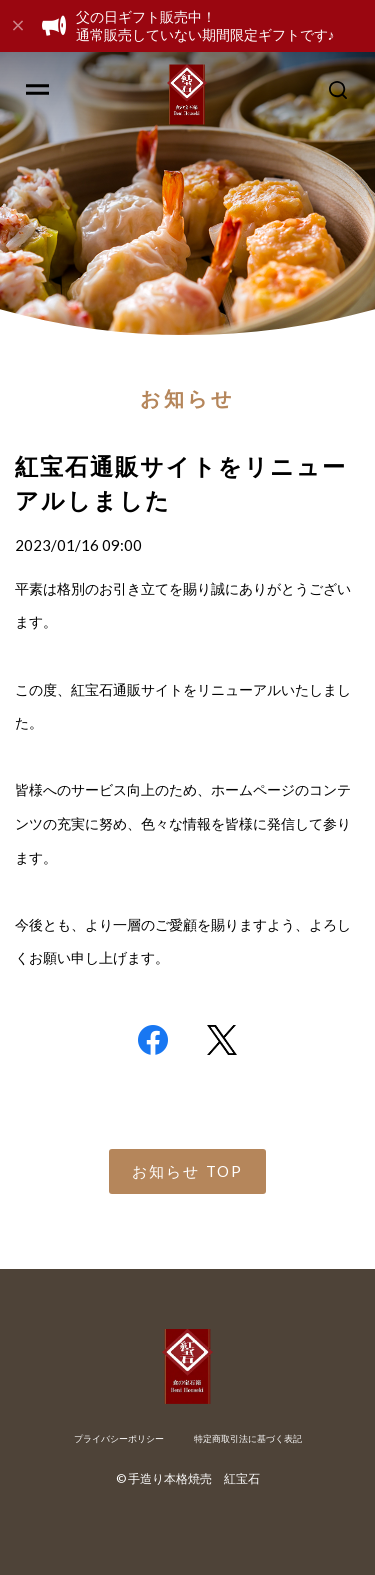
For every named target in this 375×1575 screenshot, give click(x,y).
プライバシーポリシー (119, 1438)
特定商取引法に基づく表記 (248, 1438)
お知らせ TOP (188, 1171)
